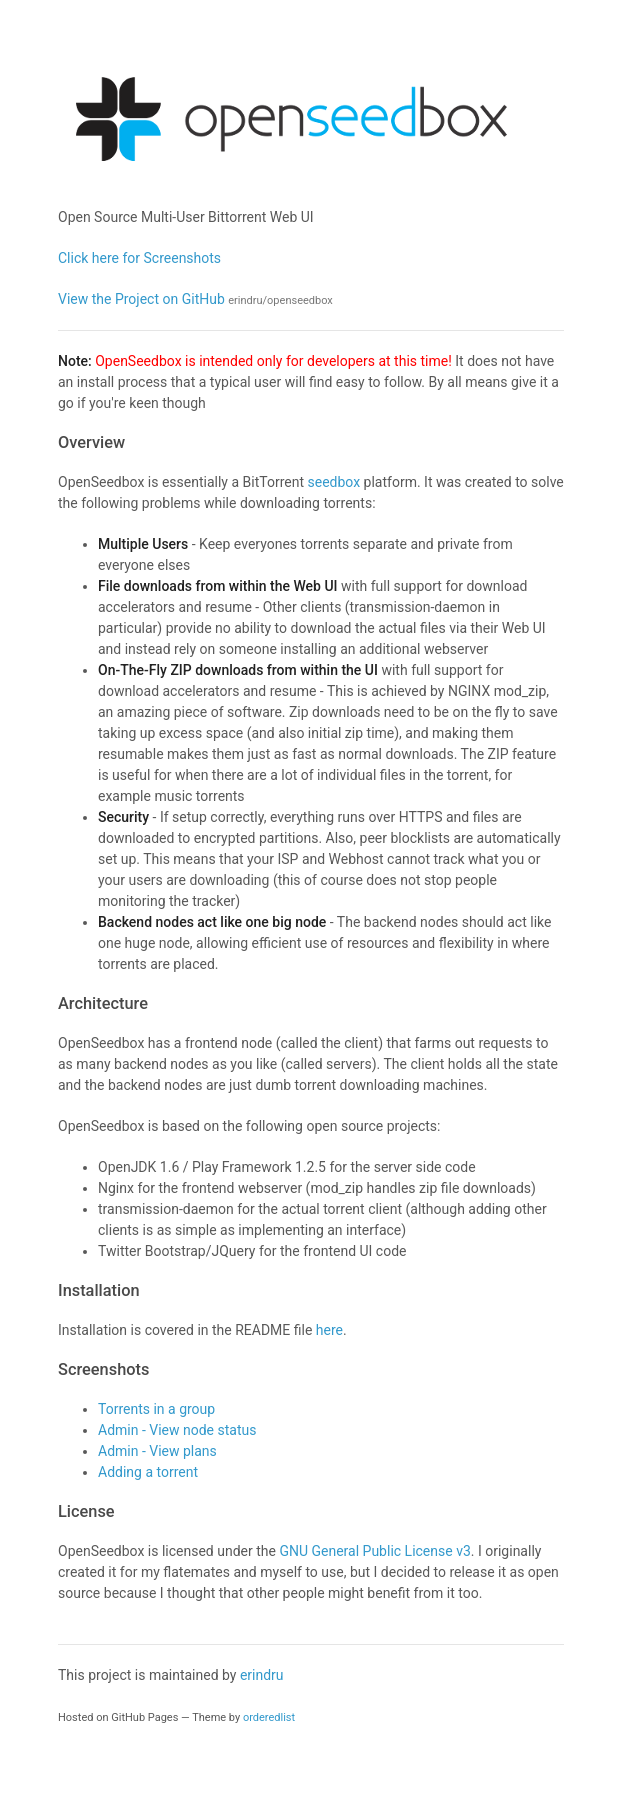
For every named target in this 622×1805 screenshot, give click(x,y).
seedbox (333, 482)
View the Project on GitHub (195, 299)
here (329, 1330)
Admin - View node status (177, 1430)
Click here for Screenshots (139, 258)
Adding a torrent (148, 1472)
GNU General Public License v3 (374, 1551)
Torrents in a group (156, 1409)
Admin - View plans (157, 1451)
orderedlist (269, 1717)
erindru (262, 1675)
